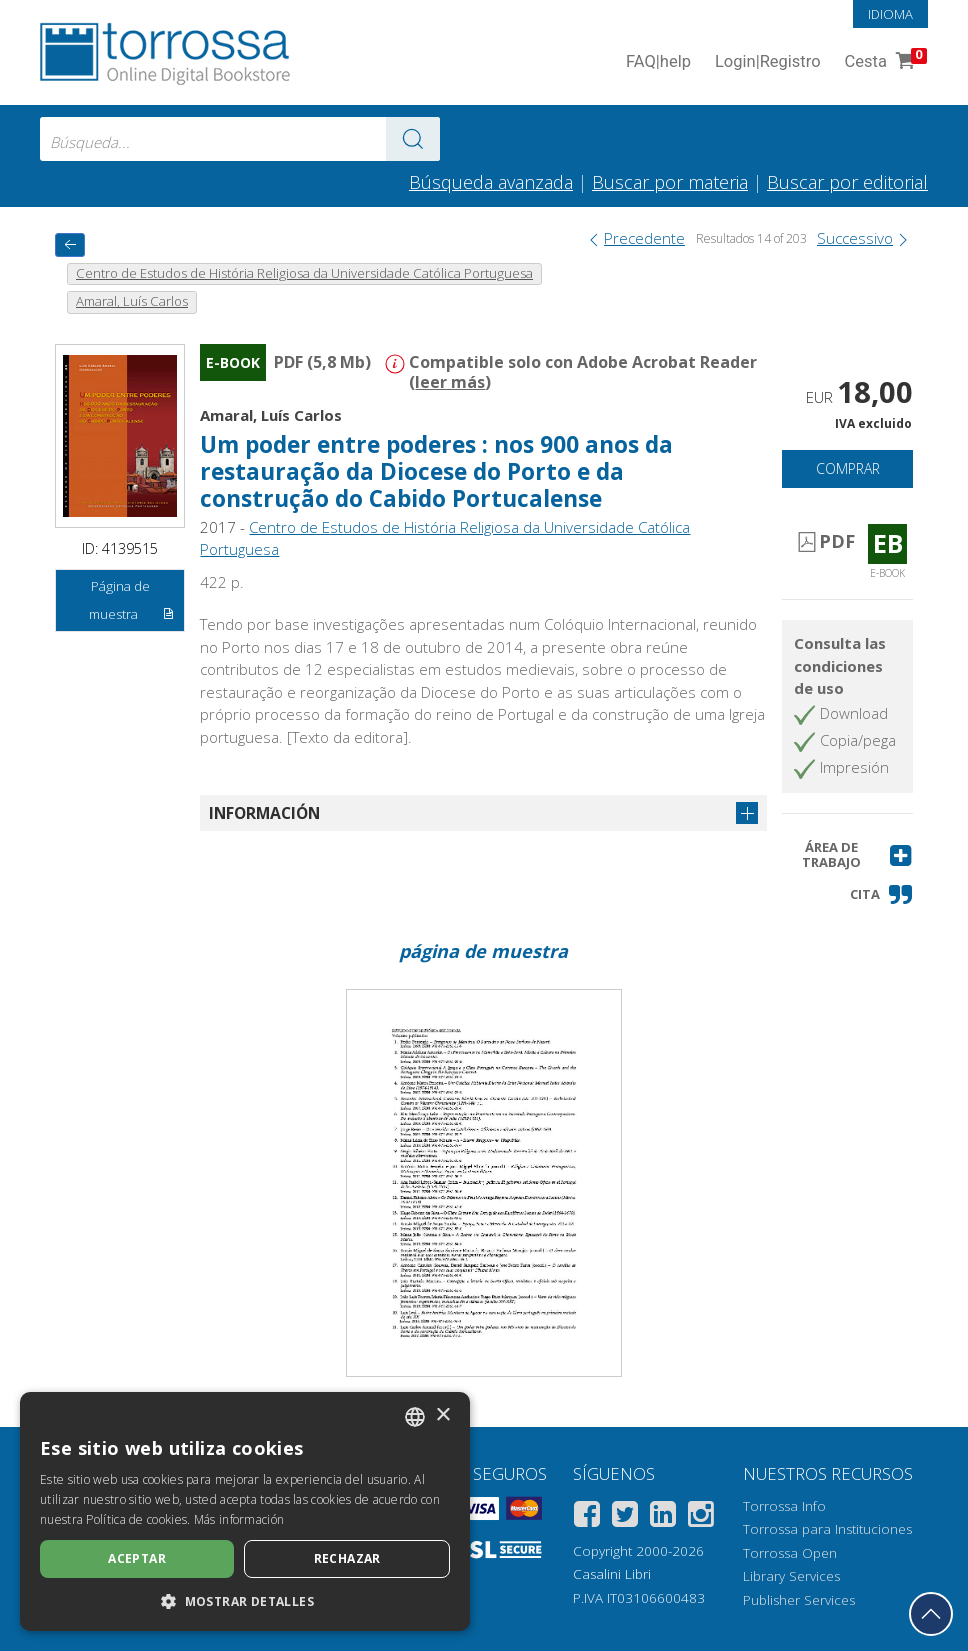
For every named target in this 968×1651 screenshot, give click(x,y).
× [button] (442, 1415)
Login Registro (768, 62)
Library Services (791, 1576)
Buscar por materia (670, 182)
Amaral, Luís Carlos (271, 415)
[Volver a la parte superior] (931, 1614)
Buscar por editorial (847, 182)
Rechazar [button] (347, 1558)
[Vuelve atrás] (70, 244)
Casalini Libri (612, 1574)
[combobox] (240, 139)
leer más (450, 382)
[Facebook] (587, 1517)
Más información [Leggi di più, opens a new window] (239, 1519)
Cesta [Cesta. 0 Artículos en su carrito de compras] (884, 62)
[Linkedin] (663, 1517)
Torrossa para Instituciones (827, 1529)
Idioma (890, 14)
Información (264, 813)
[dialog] (245, 1511)
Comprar (848, 468)
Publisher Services (799, 1600)
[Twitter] (625, 1517)
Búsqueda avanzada (491, 182)
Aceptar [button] (137, 1558)
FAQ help (658, 62)
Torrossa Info (784, 1506)
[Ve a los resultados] (413, 139)
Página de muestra (132, 603)
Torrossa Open (790, 1553)
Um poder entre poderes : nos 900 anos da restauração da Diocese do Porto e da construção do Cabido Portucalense (436, 471)
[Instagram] (701, 1517)
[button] (847, 855)
